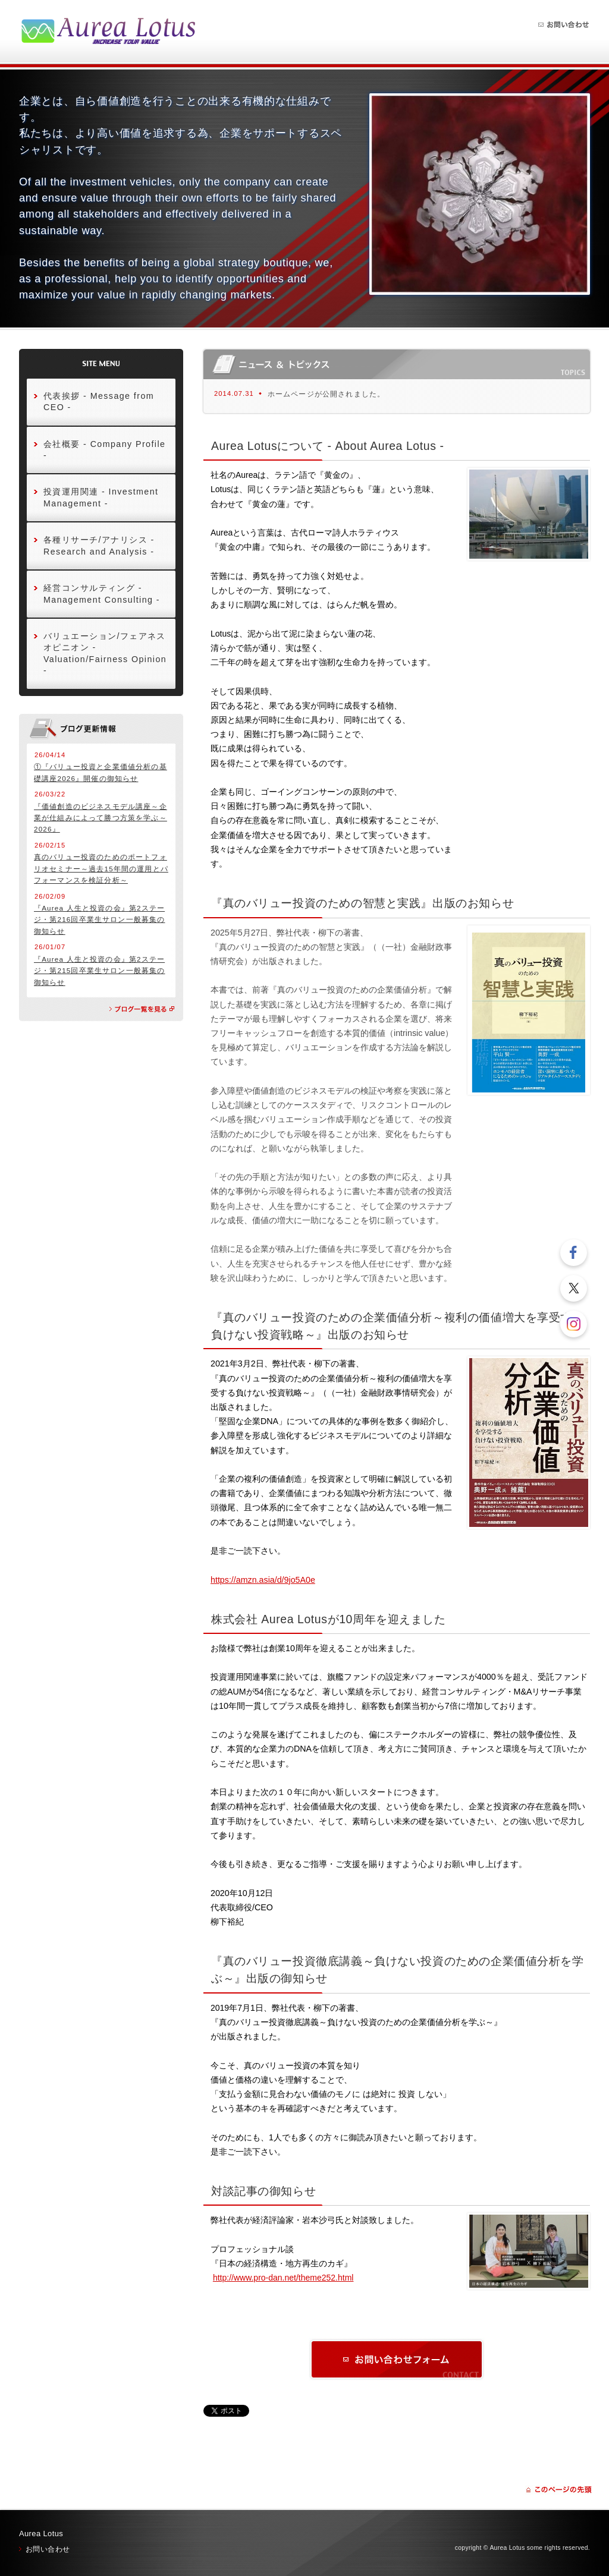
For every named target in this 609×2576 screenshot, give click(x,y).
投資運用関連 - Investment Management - (100, 497)
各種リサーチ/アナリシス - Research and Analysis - (99, 545)
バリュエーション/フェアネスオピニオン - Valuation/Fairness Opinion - (105, 653)
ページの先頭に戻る (559, 2490)
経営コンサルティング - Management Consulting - (101, 593)
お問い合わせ (563, 24)
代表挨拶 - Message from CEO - (98, 401)
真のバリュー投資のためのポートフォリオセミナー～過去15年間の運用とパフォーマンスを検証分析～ (101, 868)
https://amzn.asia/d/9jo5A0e (263, 1580)
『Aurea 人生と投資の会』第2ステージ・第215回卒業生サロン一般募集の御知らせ (99, 970)
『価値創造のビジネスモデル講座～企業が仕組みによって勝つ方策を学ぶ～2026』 (100, 817)
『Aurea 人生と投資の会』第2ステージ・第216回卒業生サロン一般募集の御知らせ (99, 919)
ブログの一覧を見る (141, 1008)
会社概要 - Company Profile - (104, 449)
